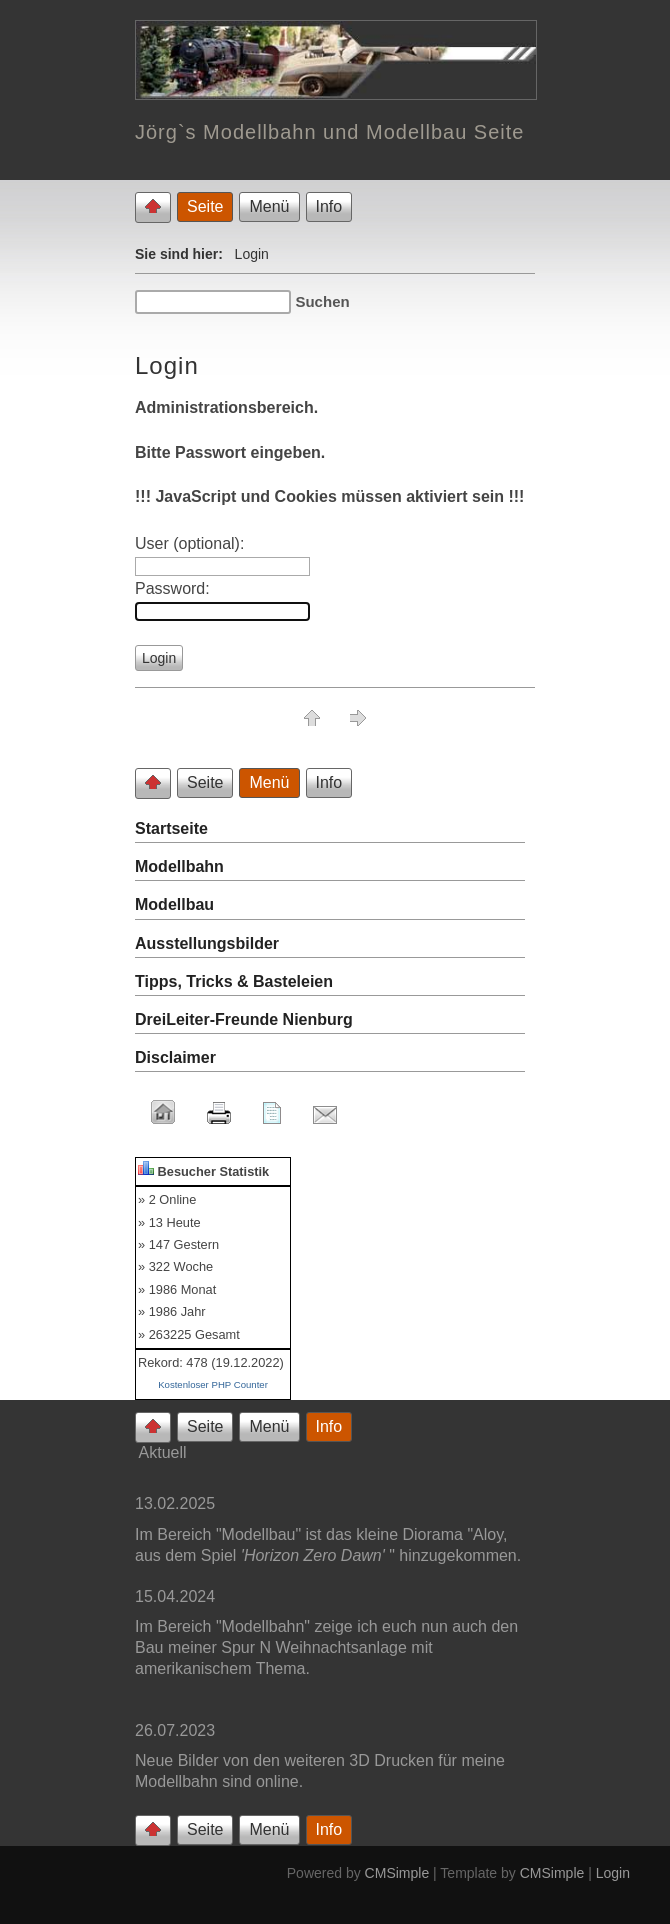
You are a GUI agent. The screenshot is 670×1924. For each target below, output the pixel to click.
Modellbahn (179, 866)
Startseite (171, 828)
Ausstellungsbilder (207, 943)
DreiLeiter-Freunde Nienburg (244, 1019)
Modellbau (174, 904)
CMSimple (397, 1873)
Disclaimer (175, 1057)
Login (613, 1873)
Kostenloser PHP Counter (213, 1384)
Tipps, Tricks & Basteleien (234, 981)
